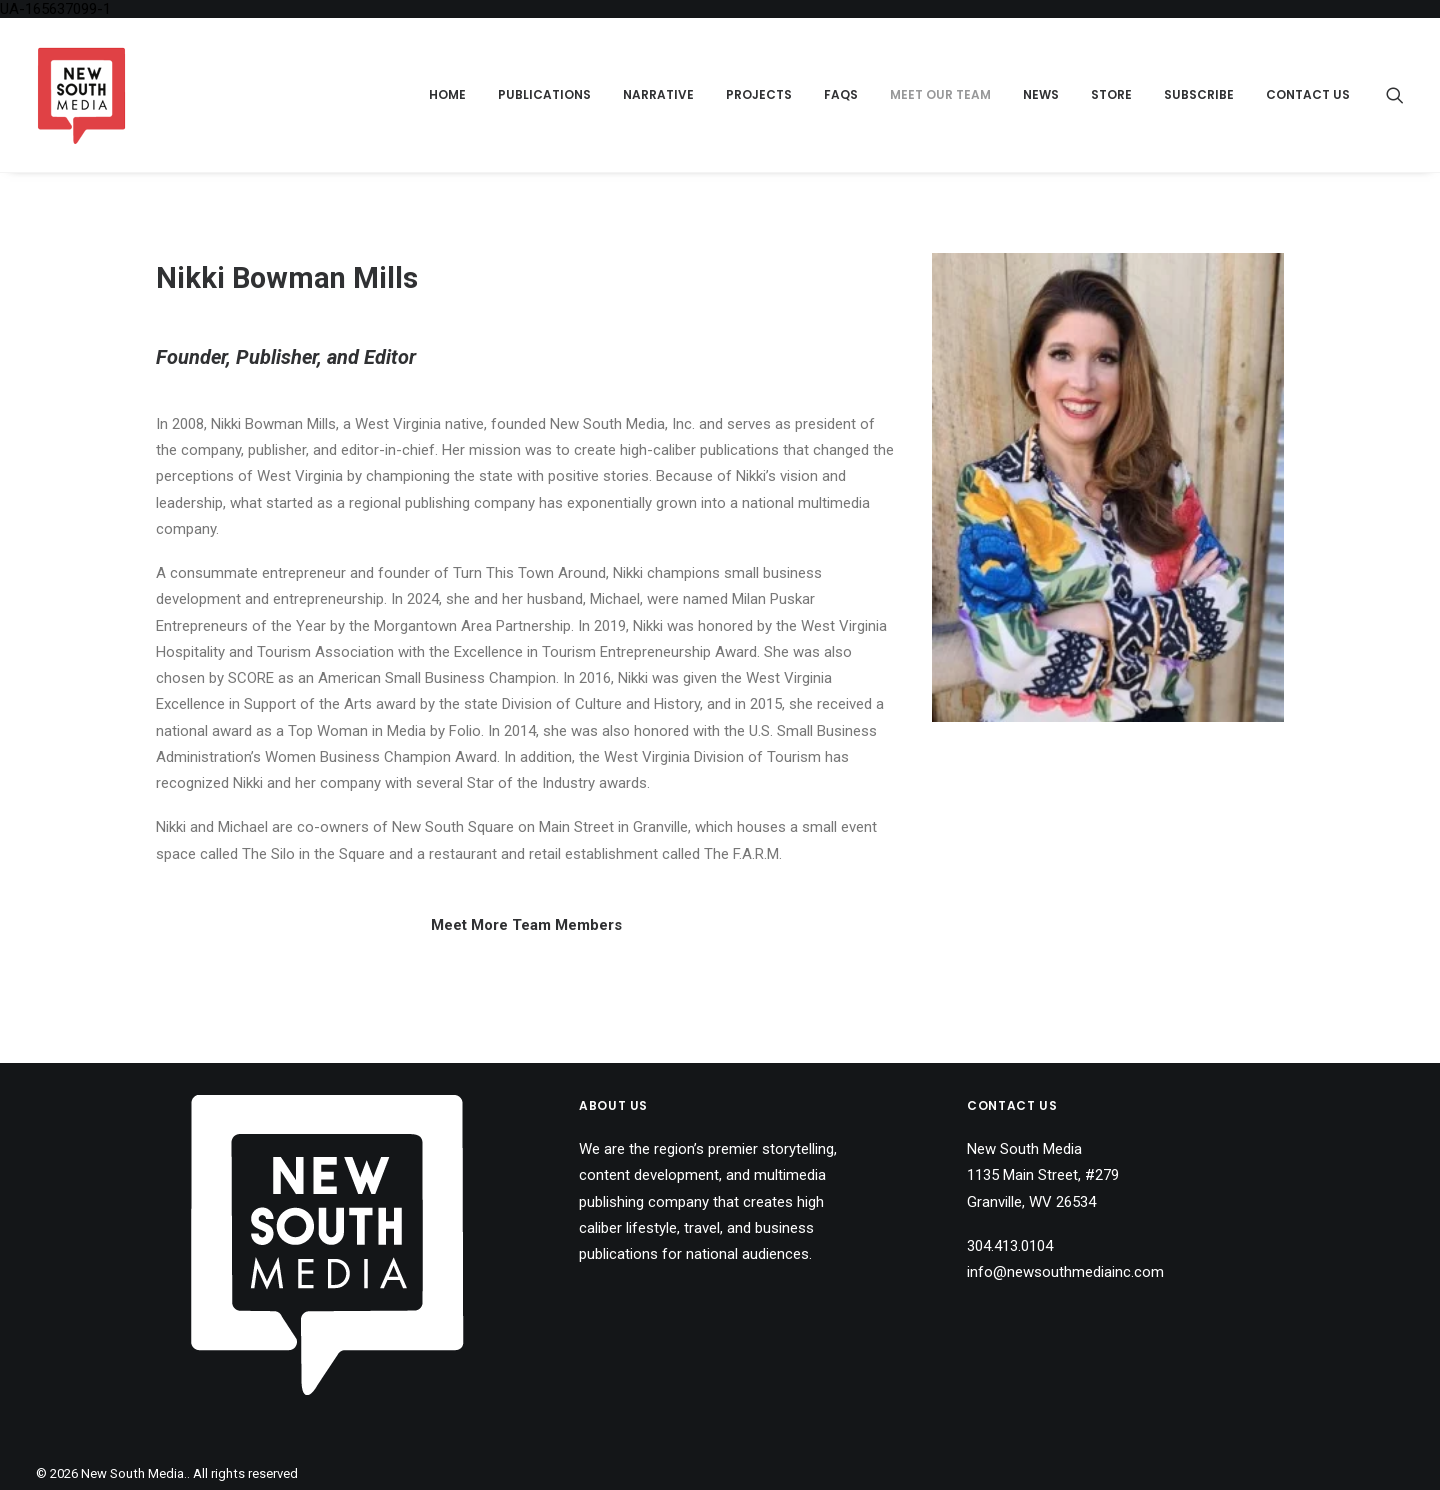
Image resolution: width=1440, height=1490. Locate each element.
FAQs (841, 94)
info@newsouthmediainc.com (1065, 1272)
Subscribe (1199, 94)
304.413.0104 (1010, 1246)
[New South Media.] (81, 95)
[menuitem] (447, 95)
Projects (759, 94)
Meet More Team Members (526, 925)
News (1041, 94)
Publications (544, 94)
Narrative (658, 94)
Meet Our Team (940, 94)
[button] (1395, 95)
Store (1111, 94)
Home (447, 94)
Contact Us (1308, 94)
